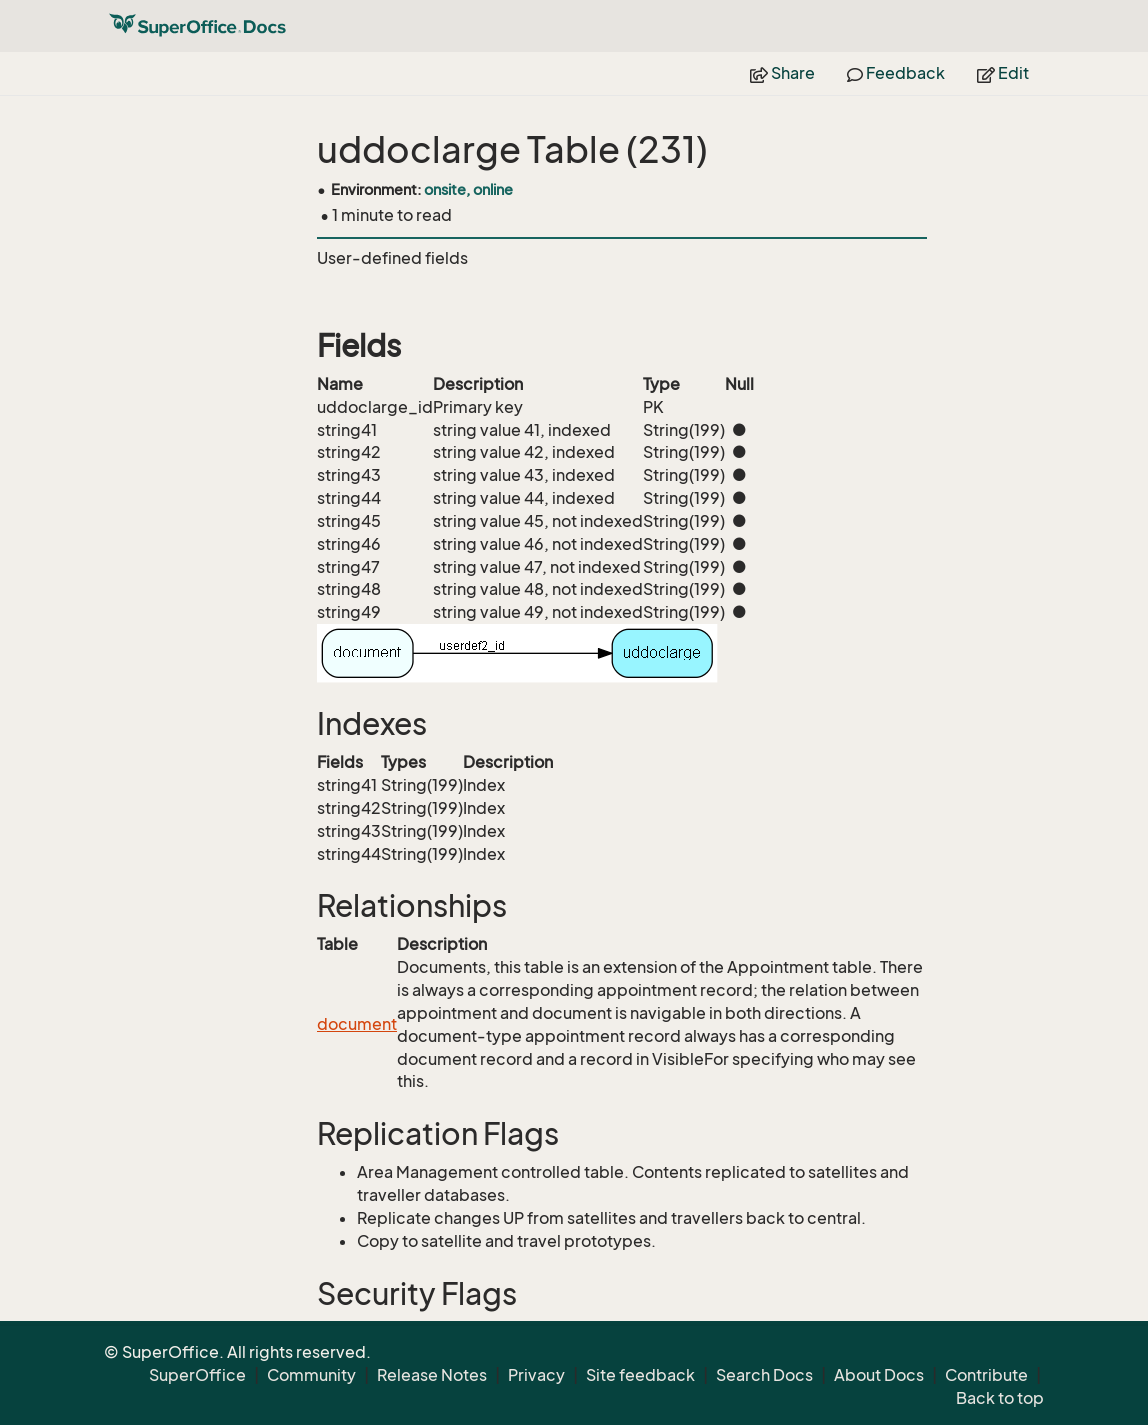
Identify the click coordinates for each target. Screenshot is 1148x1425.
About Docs (879, 1375)
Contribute (986, 1375)
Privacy (536, 1375)
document (357, 1024)
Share (782, 73)
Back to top (1000, 1398)
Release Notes (432, 1375)
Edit (1003, 73)
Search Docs (764, 1375)
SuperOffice (197, 1375)
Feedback (896, 73)
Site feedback (640, 1375)
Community (311, 1375)
